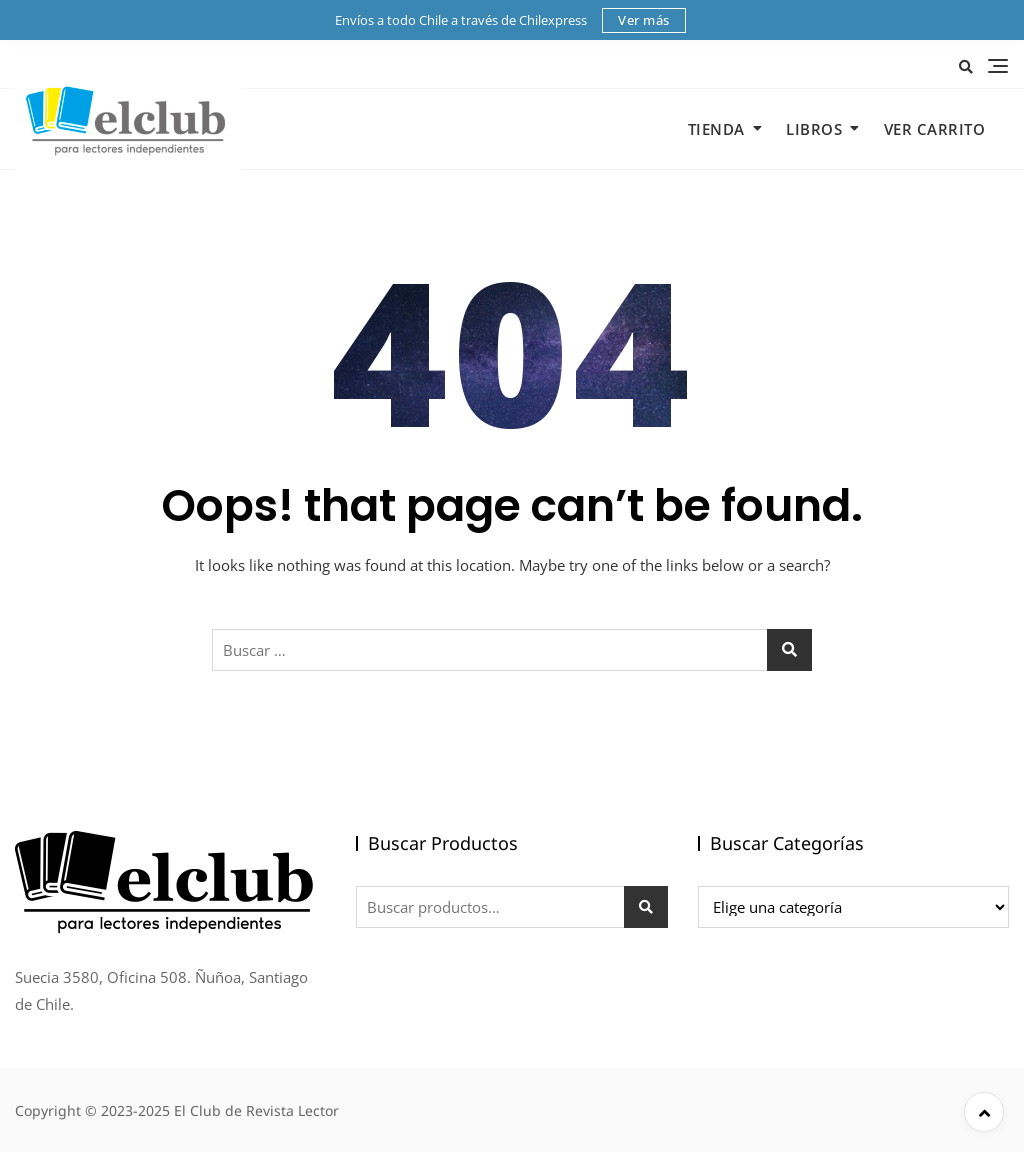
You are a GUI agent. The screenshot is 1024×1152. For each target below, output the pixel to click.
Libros (814, 129)
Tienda (716, 129)
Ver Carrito (935, 129)
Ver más (644, 20)
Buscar (646, 907)
